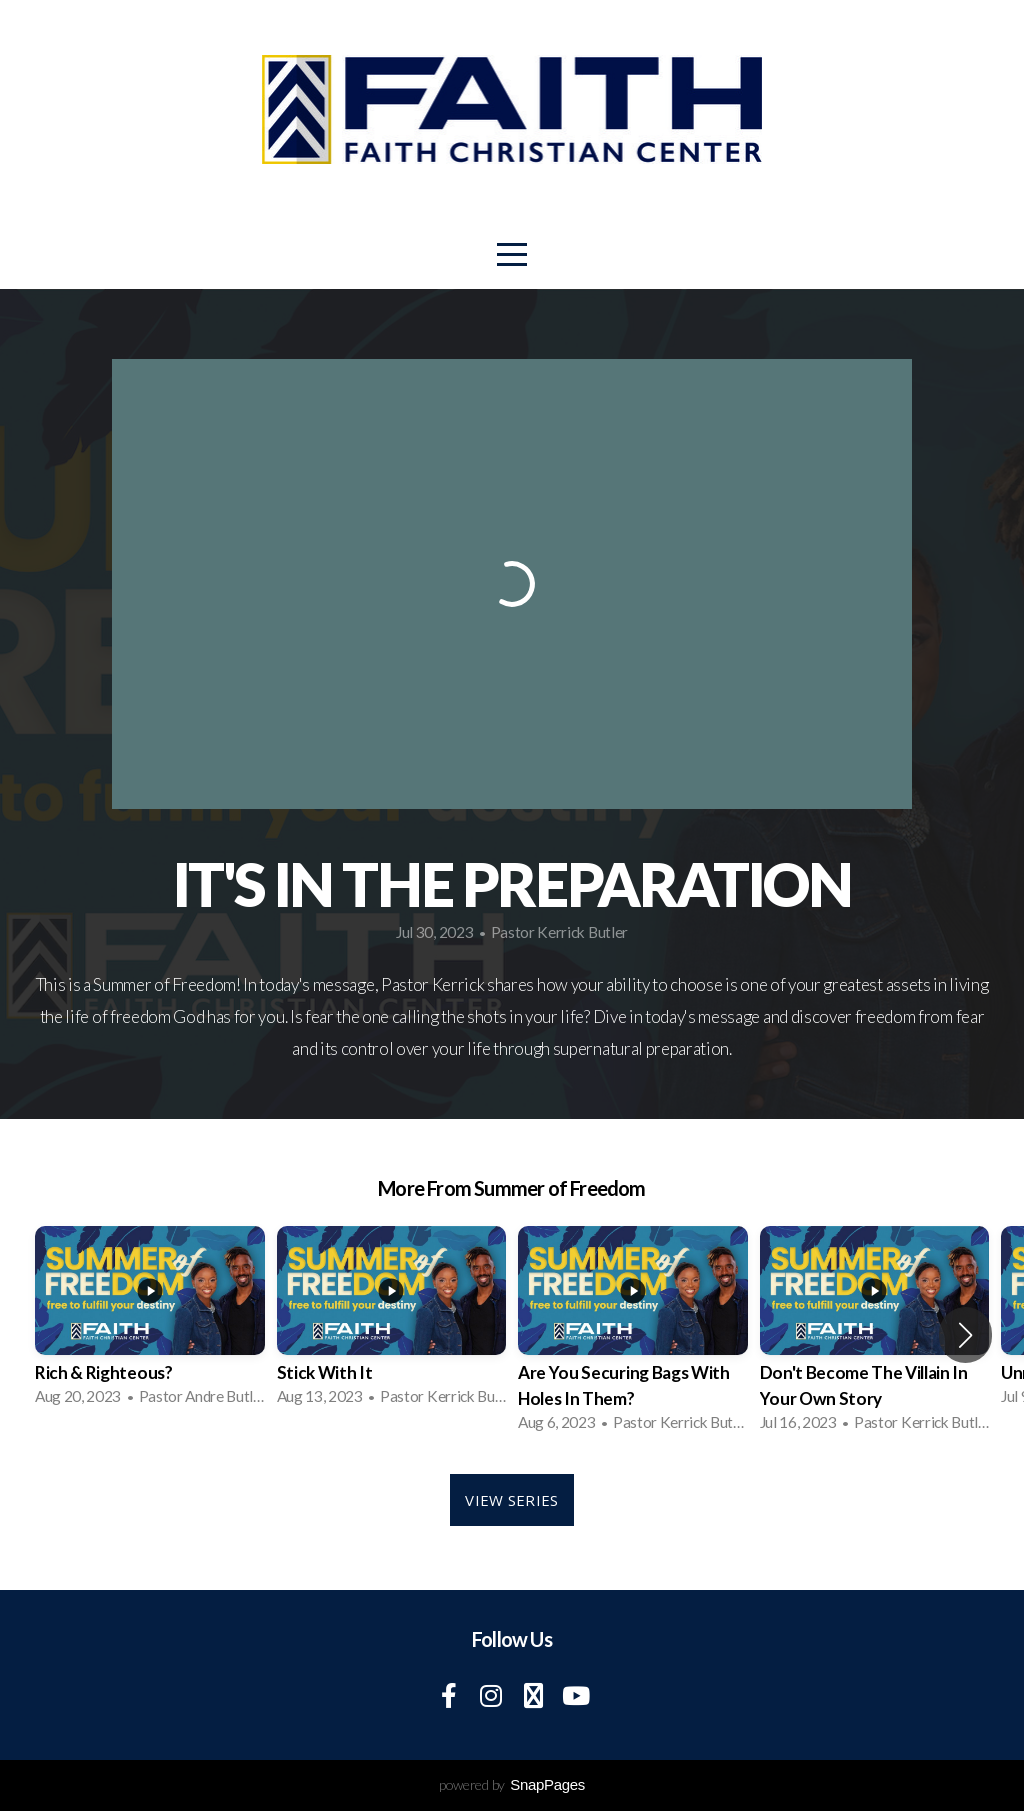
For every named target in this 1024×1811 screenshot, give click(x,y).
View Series (511, 1500)
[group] (150, 1322)
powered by (512, 1784)
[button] (965, 1335)
